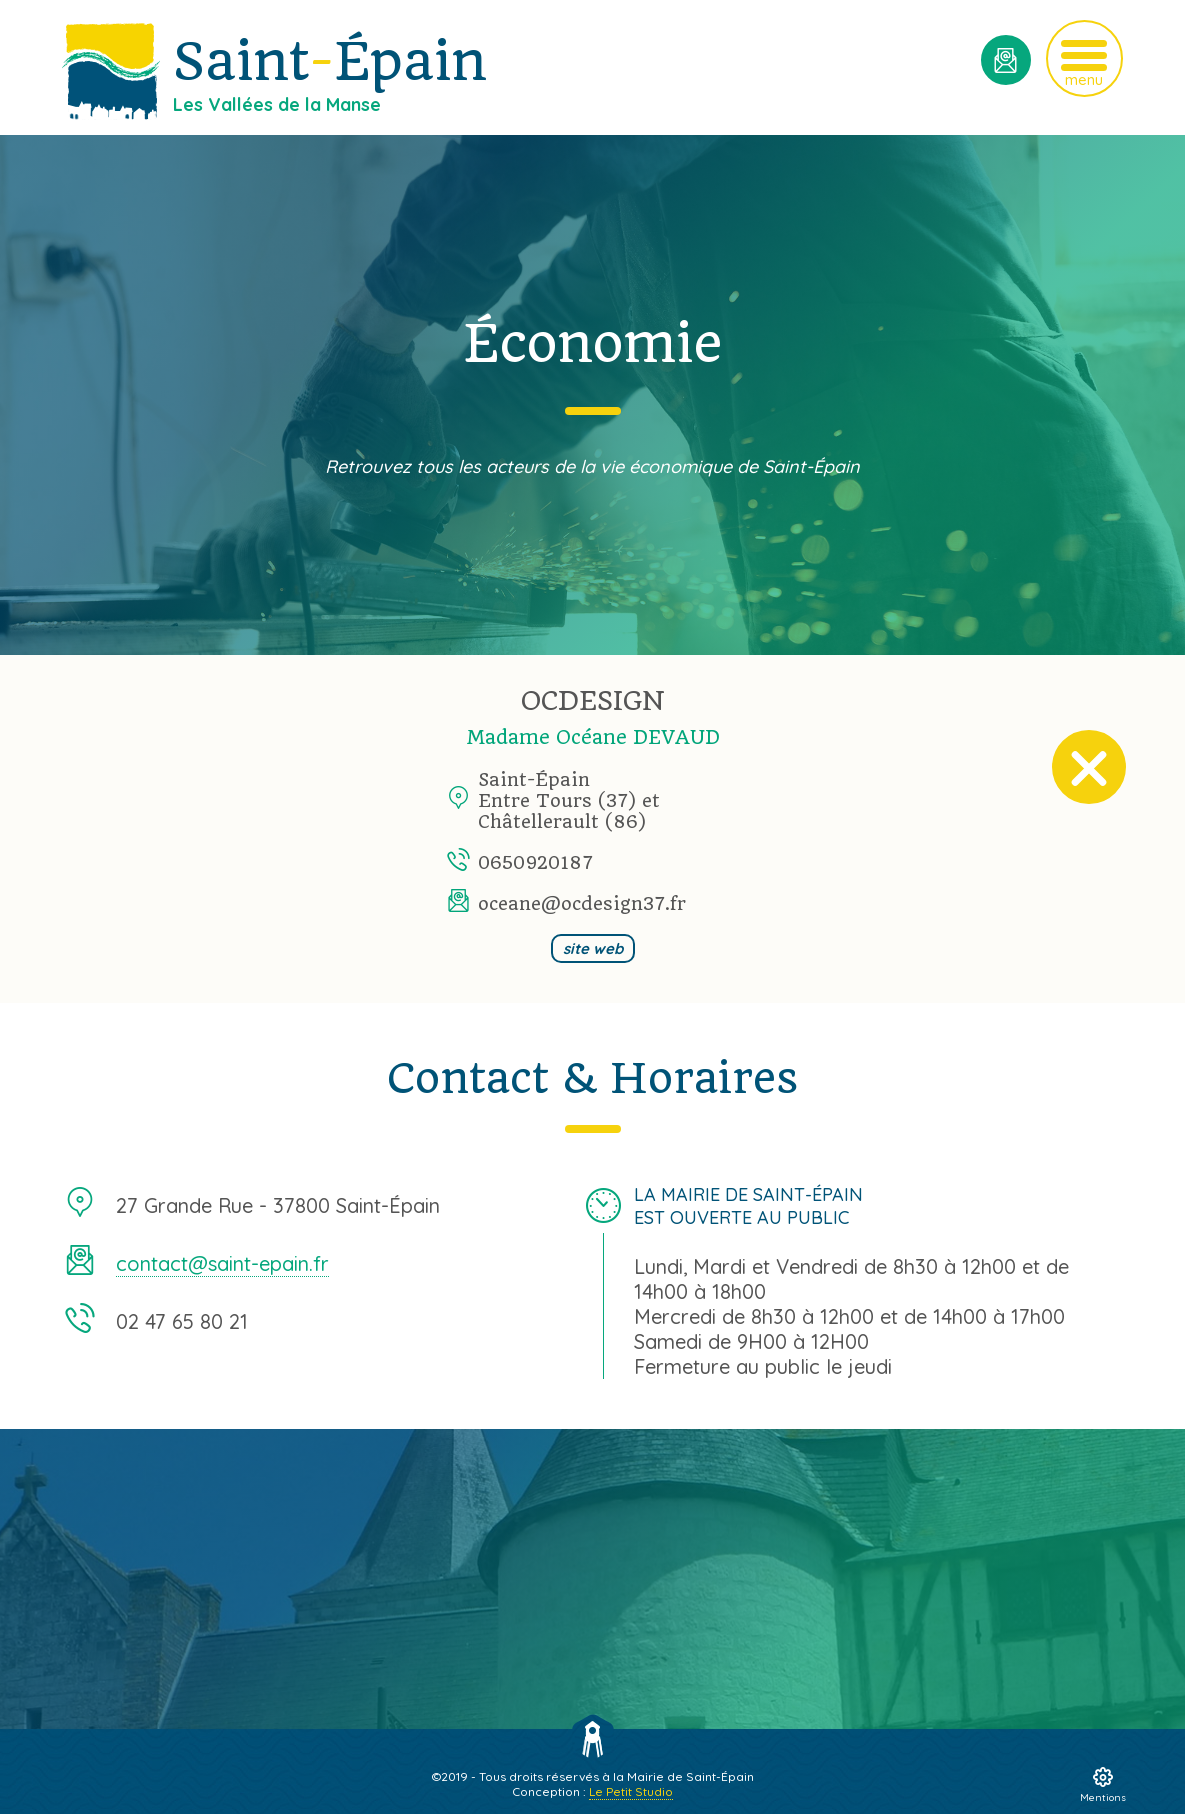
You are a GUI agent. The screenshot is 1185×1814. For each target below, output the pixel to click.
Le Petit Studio (631, 1791)
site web (593, 948)
